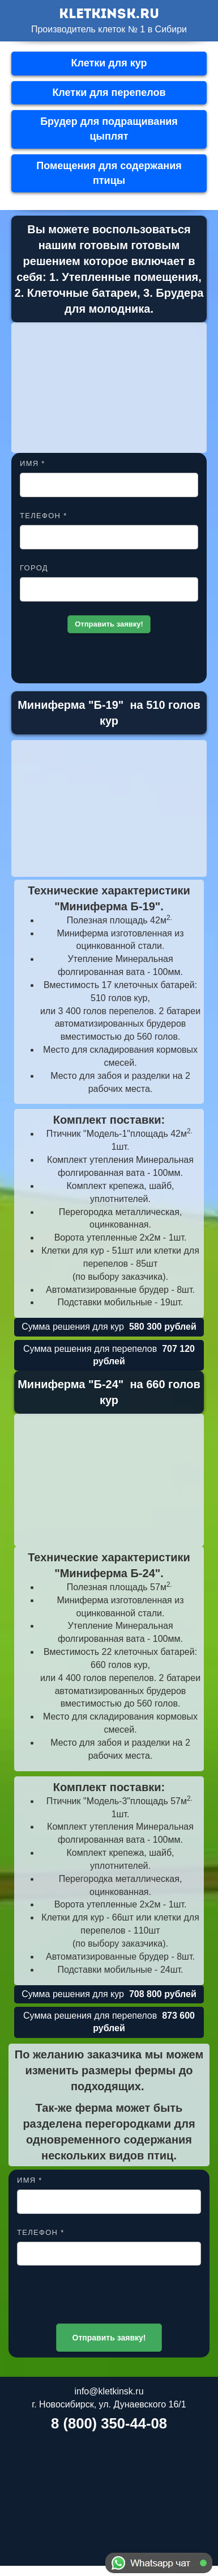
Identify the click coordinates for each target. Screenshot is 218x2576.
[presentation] (109, 661)
